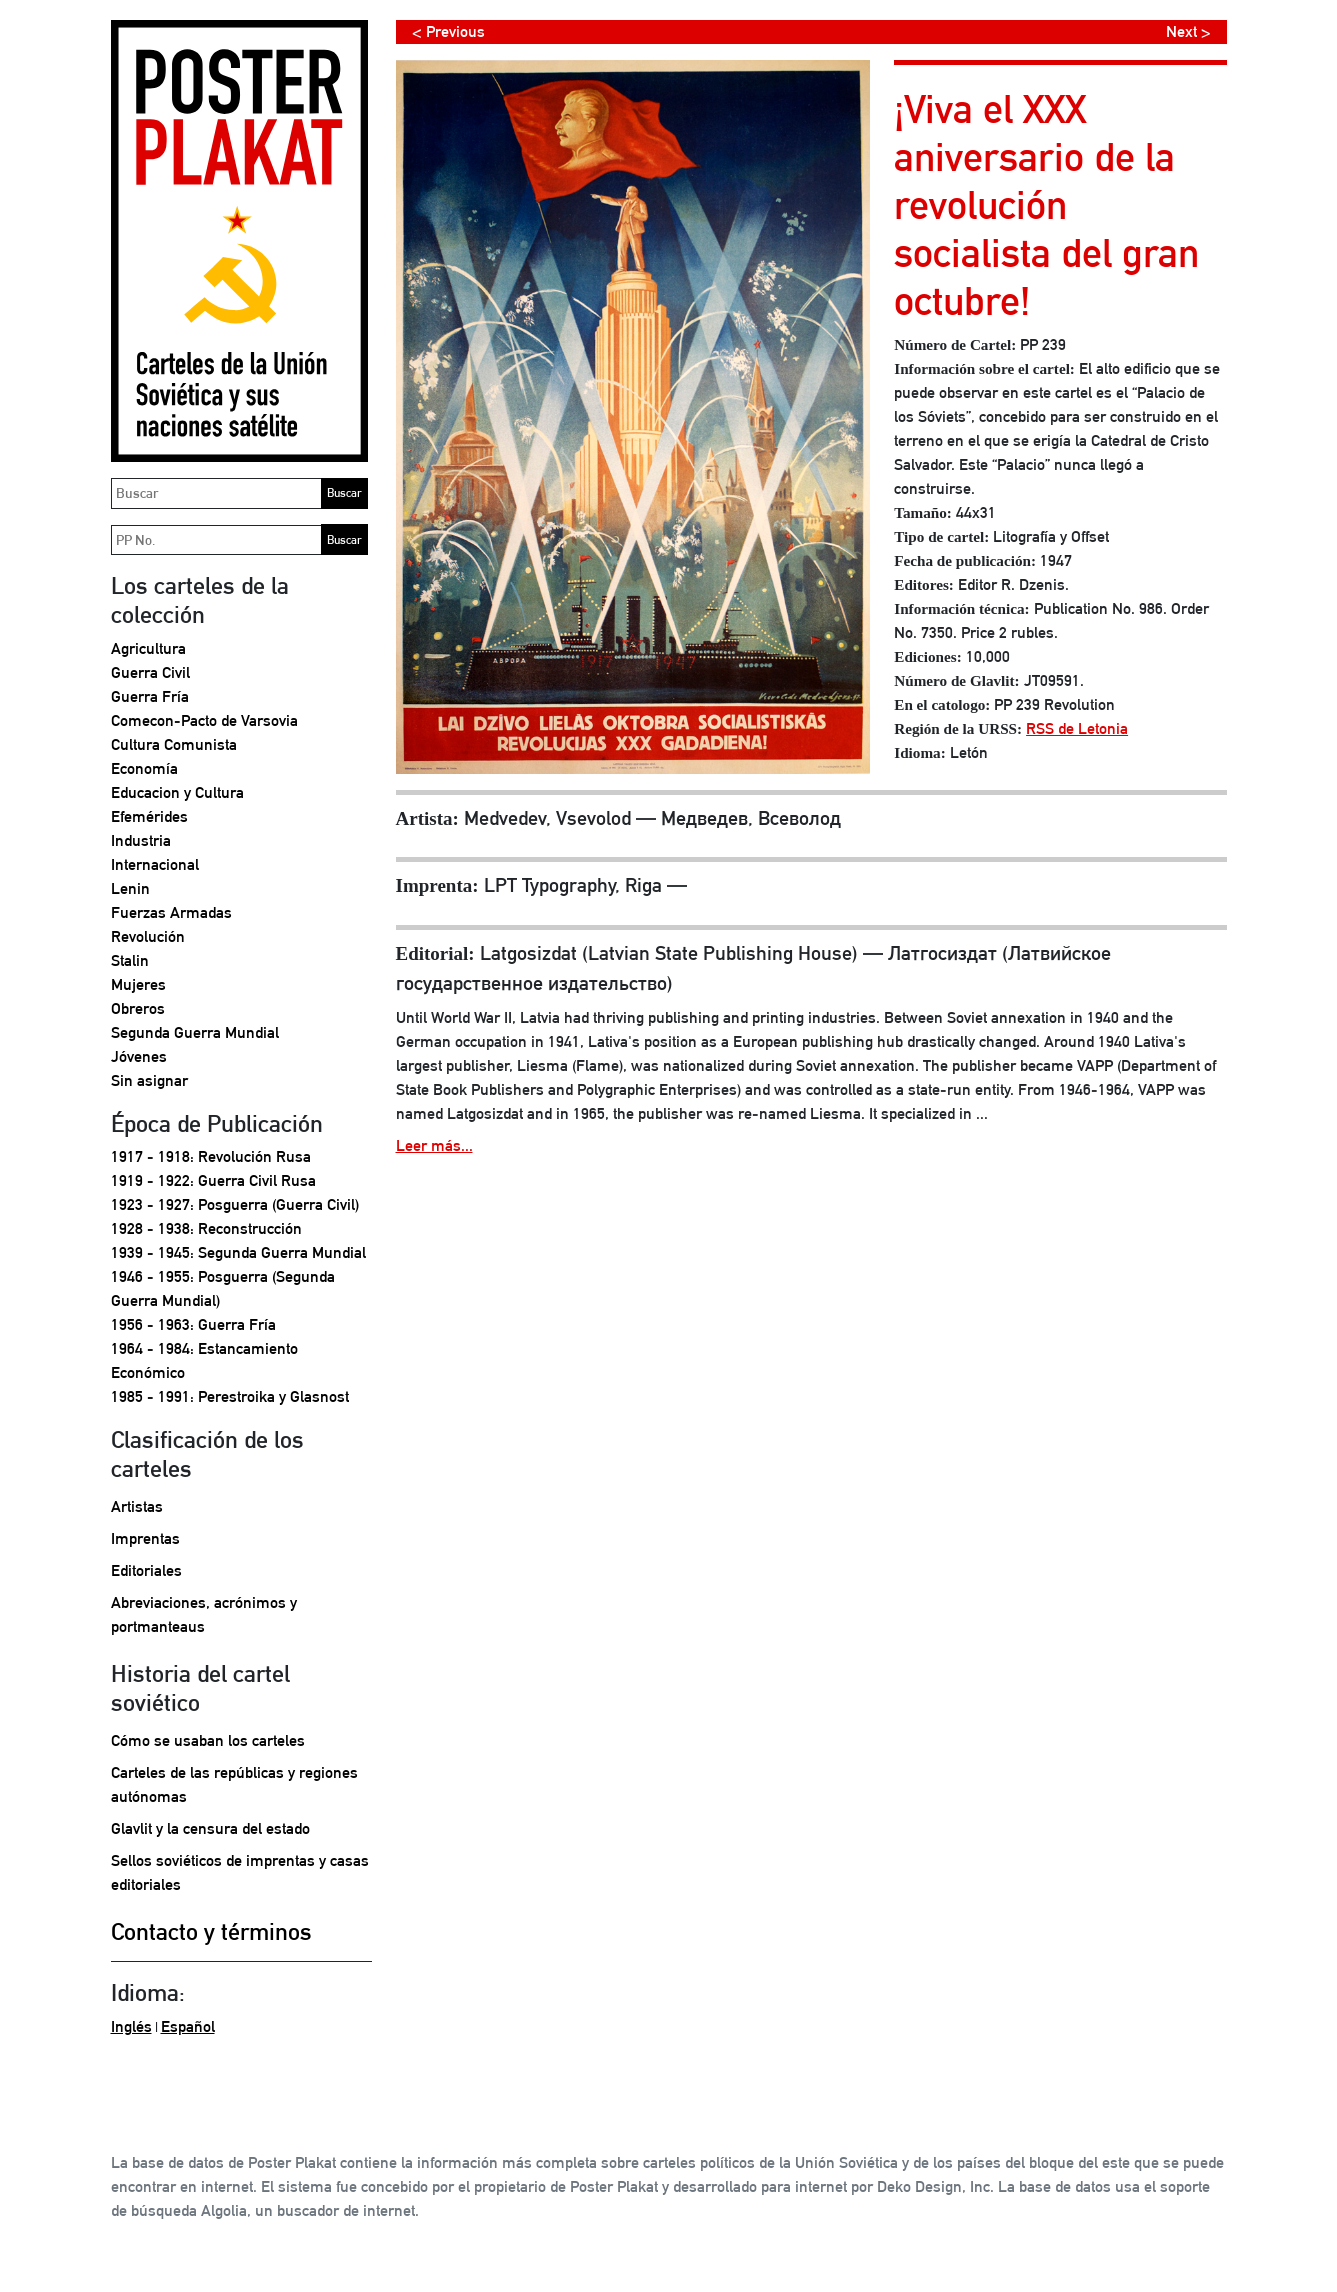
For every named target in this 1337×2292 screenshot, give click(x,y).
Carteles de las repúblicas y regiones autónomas (234, 1784)
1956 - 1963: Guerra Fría (193, 1324)
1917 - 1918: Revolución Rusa (211, 1156)
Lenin (130, 888)
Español (188, 2026)
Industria (141, 840)
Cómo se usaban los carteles (208, 1740)
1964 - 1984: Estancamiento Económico (204, 1360)
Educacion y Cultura (177, 792)
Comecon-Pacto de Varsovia (204, 720)
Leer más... (434, 1145)
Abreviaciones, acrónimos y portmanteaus (204, 1614)
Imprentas (145, 1538)
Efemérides (149, 816)
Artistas (137, 1506)
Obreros (138, 1008)
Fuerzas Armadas (171, 912)
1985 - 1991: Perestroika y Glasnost (230, 1396)
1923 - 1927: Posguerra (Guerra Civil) (235, 1204)
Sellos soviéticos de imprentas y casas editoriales (240, 1872)
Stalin (130, 960)
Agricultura (148, 648)
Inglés (131, 2026)
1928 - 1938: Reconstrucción (206, 1228)
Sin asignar (149, 1080)
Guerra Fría (150, 696)
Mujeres (138, 984)
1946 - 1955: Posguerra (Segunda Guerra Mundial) (223, 1288)
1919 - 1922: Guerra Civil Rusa (213, 1180)
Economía (144, 768)
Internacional (155, 864)
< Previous (448, 31)
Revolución (148, 936)
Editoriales (146, 1570)
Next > (1188, 31)
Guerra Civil (150, 672)
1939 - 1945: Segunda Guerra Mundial (238, 1252)
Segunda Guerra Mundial (195, 1032)
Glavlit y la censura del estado (210, 1828)
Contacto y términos (211, 1931)
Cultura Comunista (174, 744)
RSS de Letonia (1077, 728)
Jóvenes (139, 1056)
